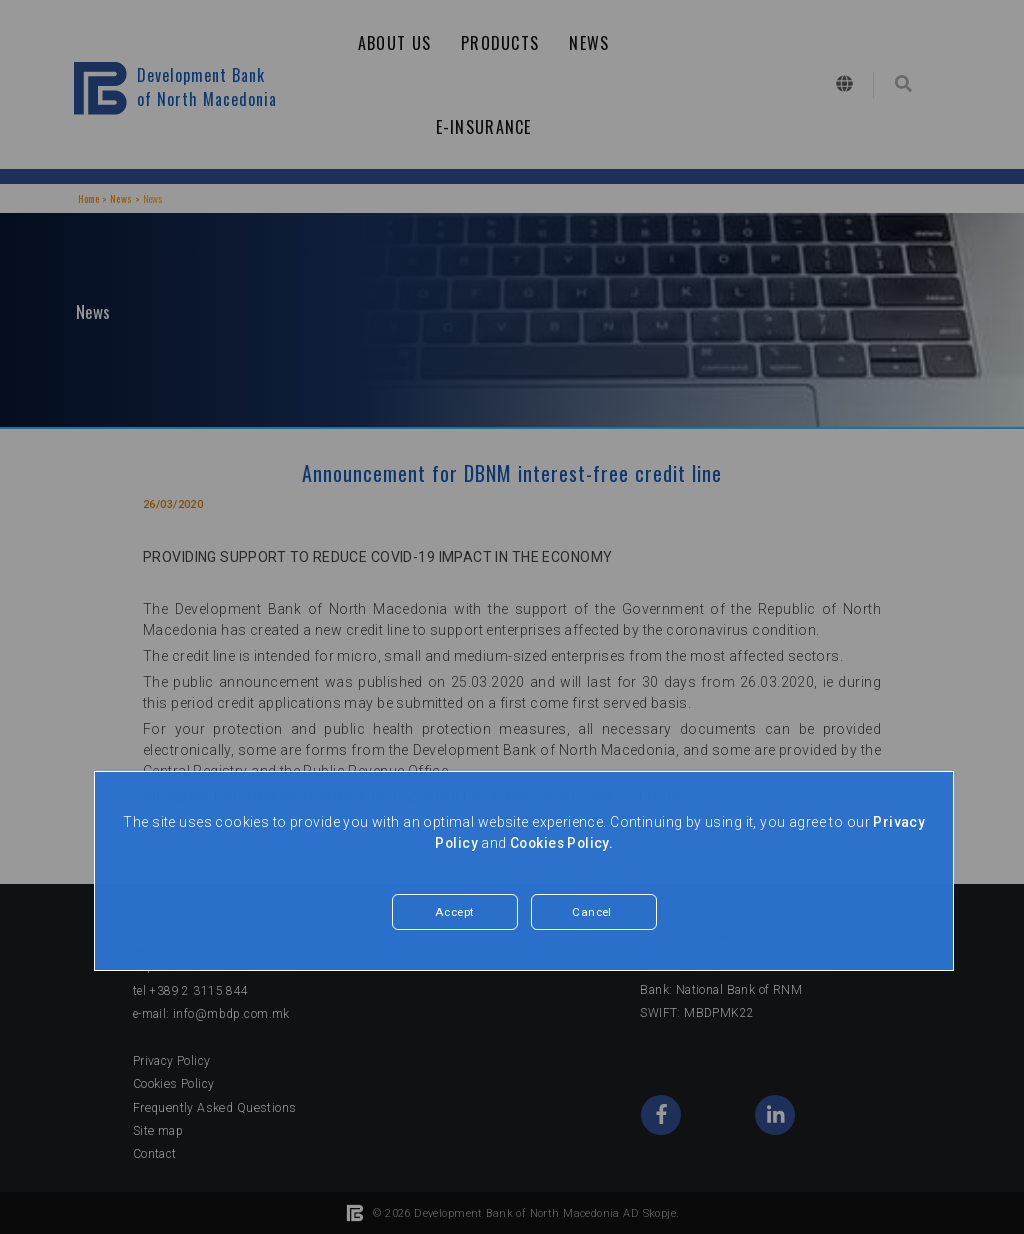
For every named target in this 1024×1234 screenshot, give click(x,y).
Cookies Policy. (562, 843)
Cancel (592, 912)
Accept (455, 912)
